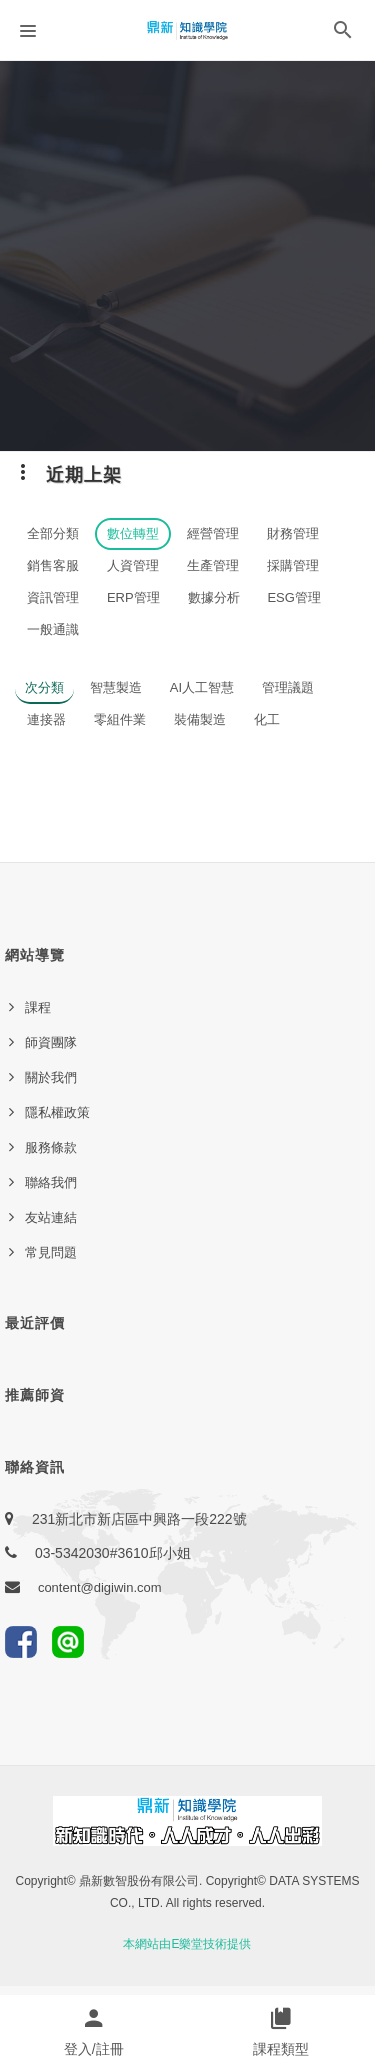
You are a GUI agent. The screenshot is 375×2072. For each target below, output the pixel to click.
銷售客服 (53, 565)
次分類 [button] (44, 687)
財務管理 (293, 533)
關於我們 (51, 1077)
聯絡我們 (51, 1182)
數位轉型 (133, 533)
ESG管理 (293, 597)
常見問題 (51, 1252)
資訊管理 (53, 597)
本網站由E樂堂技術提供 (187, 1944)
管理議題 (288, 687)
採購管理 (293, 565)
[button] (343, 34)
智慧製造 (116, 687)
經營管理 (213, 533)
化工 (267, 719)
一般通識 (53, 629)
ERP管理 (133, 597)
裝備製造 (200, 719)
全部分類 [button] (53, 533)
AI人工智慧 (202, 687)
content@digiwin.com (100, 1587)
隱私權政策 (57, 1112)
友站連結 (51, 1217)
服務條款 (51, 1147)
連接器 (46, 719)
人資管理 (133, 565)
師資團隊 (51, 1042)
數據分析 (214, 597)
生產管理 (213, 565)
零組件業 (120, 719)
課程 (38, 1007)
